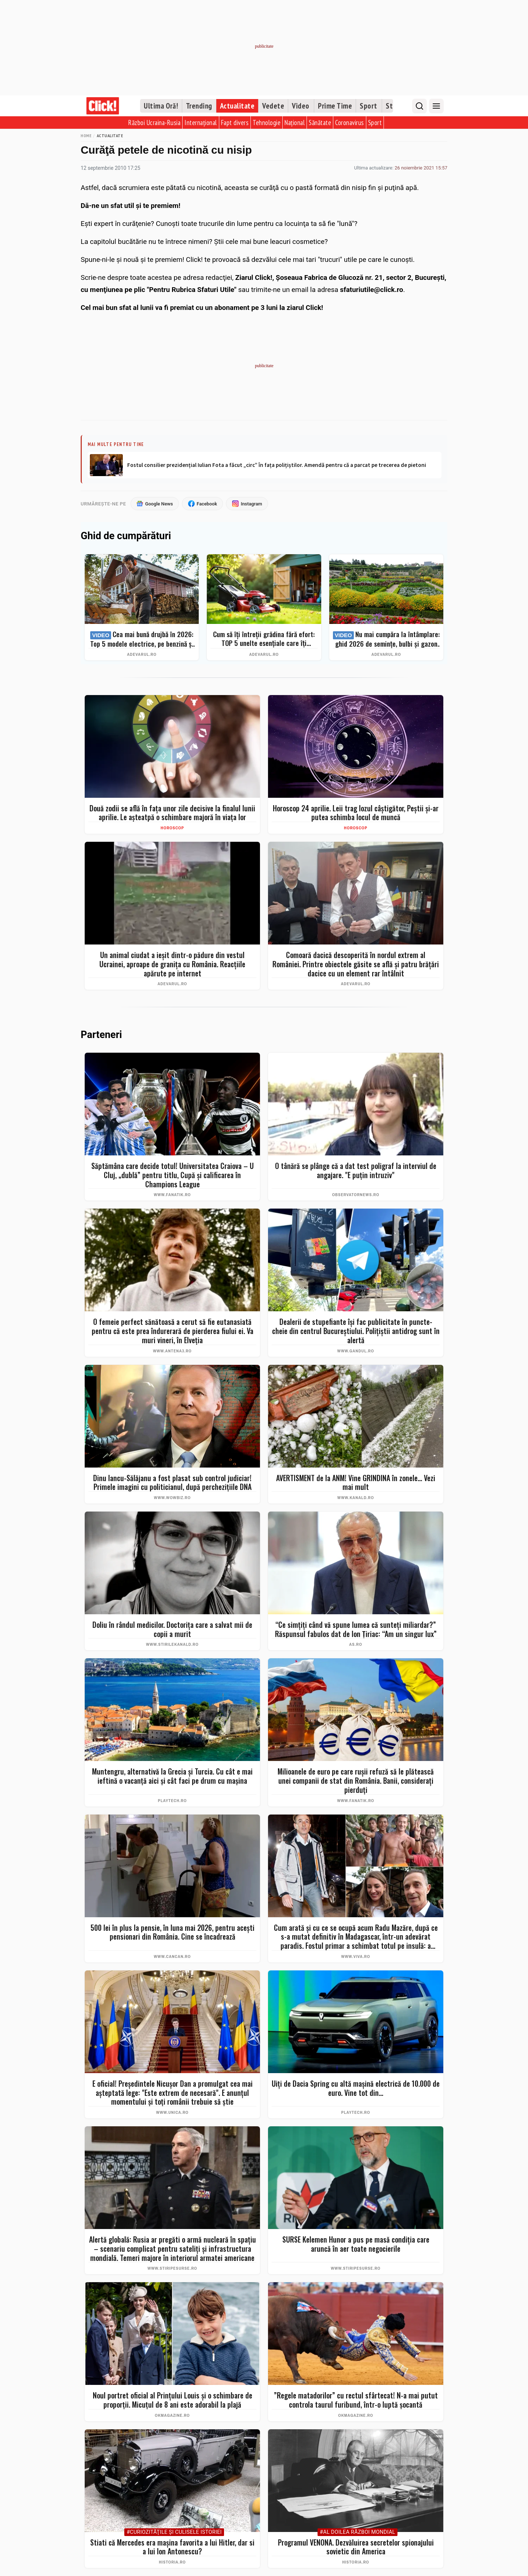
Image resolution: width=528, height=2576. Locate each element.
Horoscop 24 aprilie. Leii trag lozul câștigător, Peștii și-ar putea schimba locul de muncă (356, 813)
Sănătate (320, 122)
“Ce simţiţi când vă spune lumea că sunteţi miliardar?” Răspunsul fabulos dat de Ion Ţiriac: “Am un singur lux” (356, 1629)
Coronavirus (349, 122)
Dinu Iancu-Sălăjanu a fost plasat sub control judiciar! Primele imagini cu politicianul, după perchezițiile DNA (172, 1482)
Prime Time (335, 106)
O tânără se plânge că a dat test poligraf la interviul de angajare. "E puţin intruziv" (355, 1171)
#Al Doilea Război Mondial (357, 2532)
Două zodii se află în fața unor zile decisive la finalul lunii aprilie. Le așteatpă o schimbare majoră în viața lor (172, 813)
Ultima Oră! (161, 106)
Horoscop (172, 828)
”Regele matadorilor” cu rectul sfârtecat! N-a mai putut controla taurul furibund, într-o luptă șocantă (356, 2400)
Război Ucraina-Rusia (154, 122)
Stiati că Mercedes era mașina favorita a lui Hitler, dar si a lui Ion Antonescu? (172, 2547)
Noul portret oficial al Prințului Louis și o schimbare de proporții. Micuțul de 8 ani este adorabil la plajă (172, 2400)
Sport (368, 106)
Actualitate (237, 106)
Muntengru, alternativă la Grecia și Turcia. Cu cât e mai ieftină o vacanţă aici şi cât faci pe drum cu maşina (172, 1776)
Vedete (273, 106)
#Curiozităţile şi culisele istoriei (174, 2532)
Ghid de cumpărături (126, 536)
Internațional (200, 122)
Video (300, 106)
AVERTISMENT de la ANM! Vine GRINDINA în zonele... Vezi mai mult (355, 1482)
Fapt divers (235, 122)
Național (295, 122)
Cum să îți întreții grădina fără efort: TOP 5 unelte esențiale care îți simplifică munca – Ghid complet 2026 (264, 638)
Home (86, 135)
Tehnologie (266, 122)
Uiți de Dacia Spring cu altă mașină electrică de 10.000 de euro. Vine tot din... (356, 2088)
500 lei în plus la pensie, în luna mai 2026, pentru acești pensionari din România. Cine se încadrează (172, 1932)
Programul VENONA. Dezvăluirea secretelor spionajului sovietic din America (356, 2547)
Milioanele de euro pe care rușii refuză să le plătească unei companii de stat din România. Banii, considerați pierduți (356, 1780)
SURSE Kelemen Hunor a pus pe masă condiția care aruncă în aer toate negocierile (355, 2244)
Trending (199, 106)
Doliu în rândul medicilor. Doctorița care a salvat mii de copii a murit (172, 1629)
